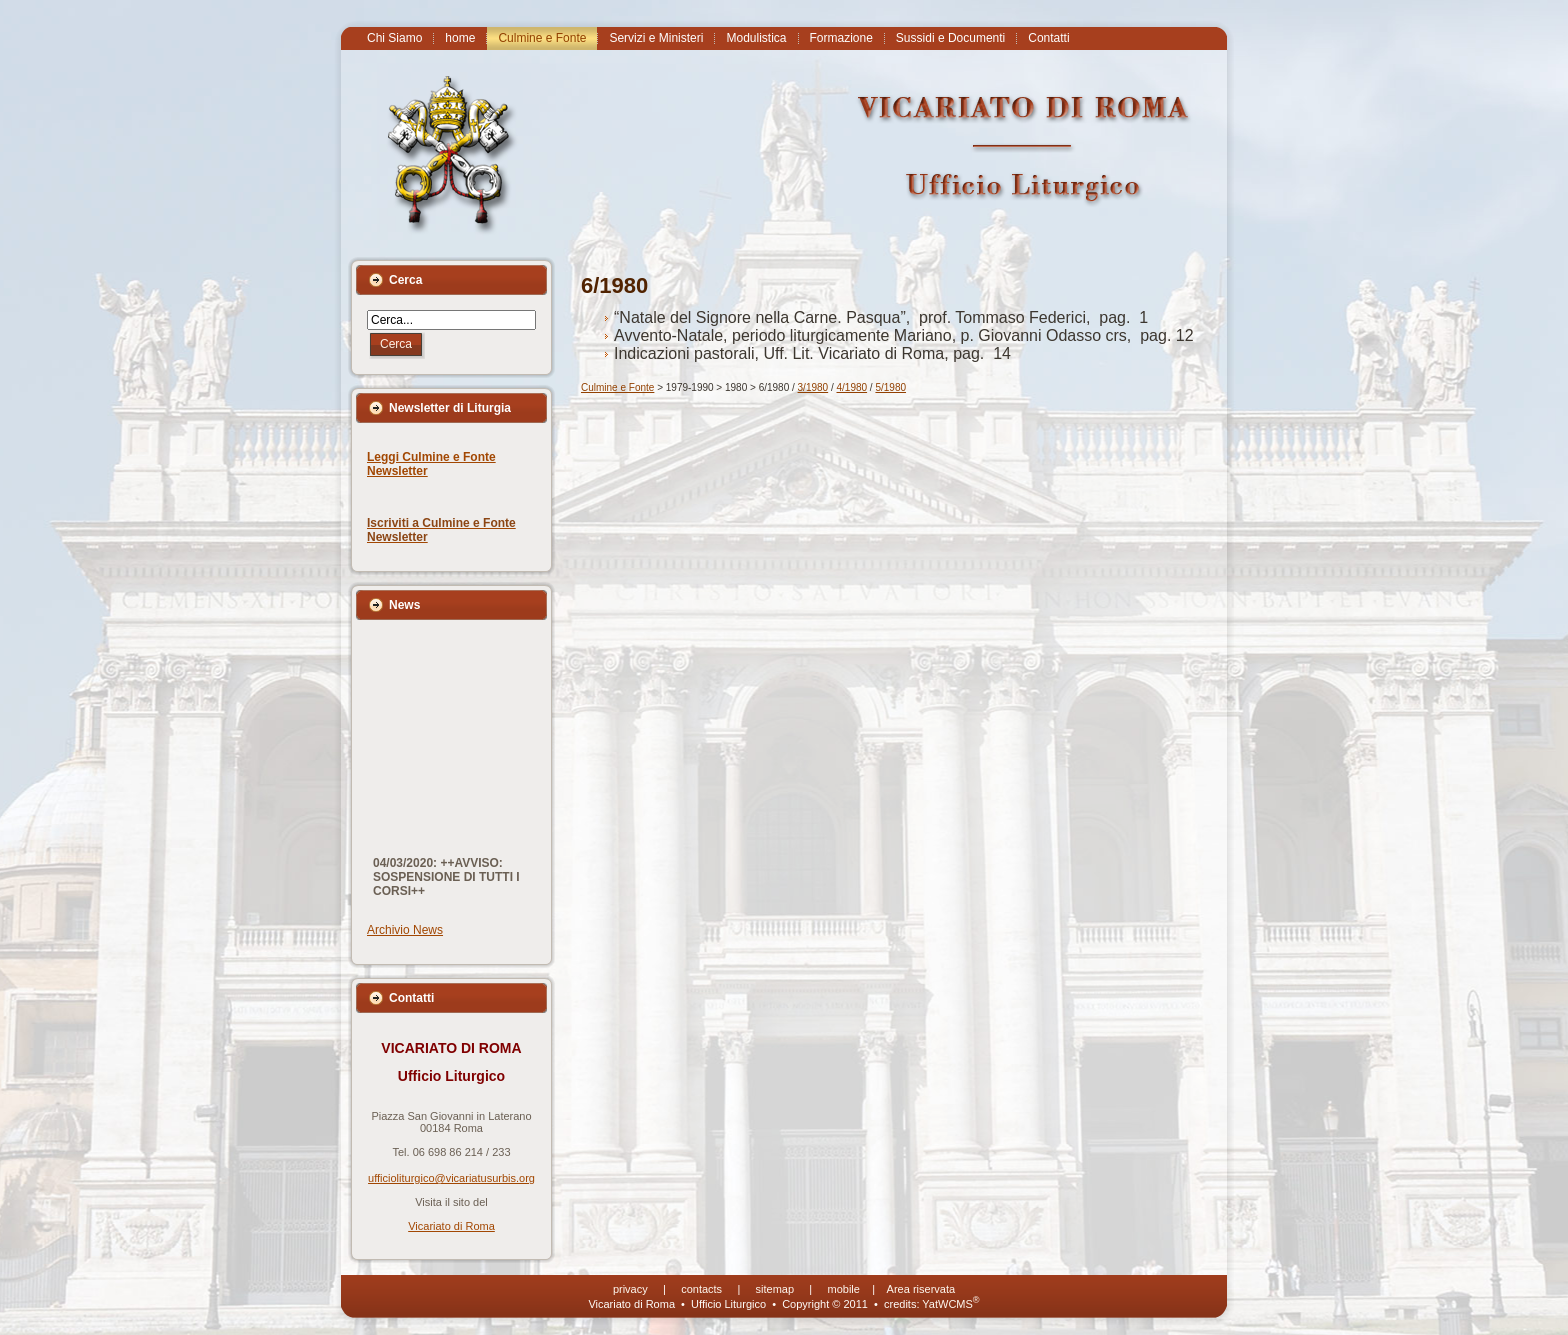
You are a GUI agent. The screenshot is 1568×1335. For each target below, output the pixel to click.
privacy (630, 1289)
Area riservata (921, 1289)
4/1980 (852, 387)
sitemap (775, 1289)
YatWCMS (950, 1304)
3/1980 (813, 387)
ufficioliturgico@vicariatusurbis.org (451, 1178)
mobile (844, 1289)
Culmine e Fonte (617, 387)
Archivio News (405, 930)
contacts (701, 1289)
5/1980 (890, 387)
